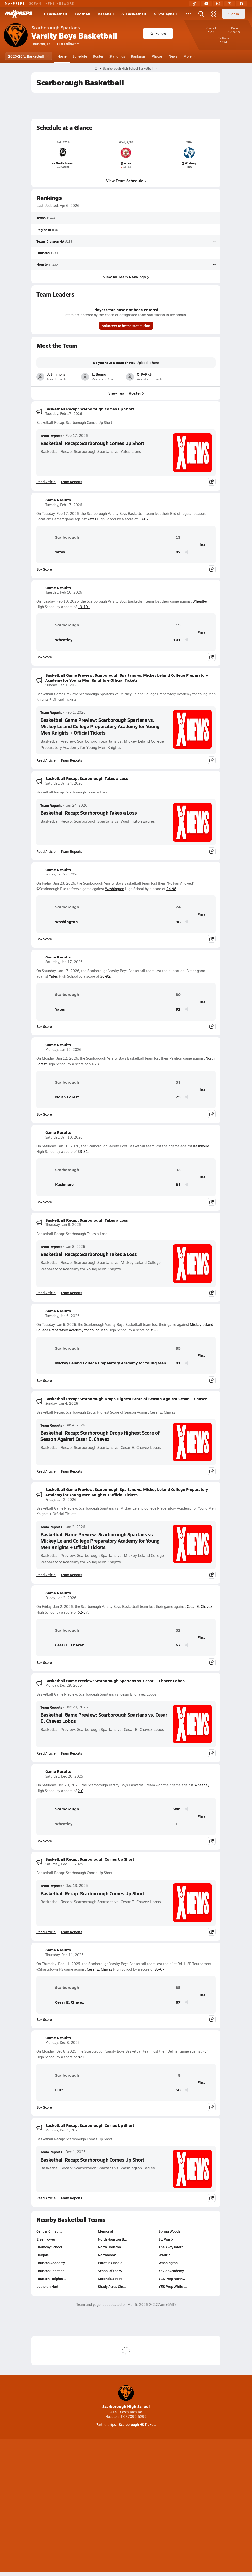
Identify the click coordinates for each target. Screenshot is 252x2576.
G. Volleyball (165, 14)
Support (126, 2522)
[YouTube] (206, 3)
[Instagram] (218, 3)
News (173, 56)
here (155, 363)
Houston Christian (50, 2270)
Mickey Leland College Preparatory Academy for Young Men (103, 1363)
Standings (117, 56)
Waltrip (164, 2255)
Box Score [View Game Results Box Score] (44, 569)
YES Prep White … (173, 2286)
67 (178, 1645)
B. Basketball (54, 14)
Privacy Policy (137, 2500)
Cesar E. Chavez (199, 1606)
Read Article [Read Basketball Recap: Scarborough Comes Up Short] (46, 481)
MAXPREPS (15, 3)
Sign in (233, 13)
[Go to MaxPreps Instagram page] (126, 2479)
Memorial (105, 2231)
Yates (92, 519)
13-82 (144, 519)
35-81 (155, 1330)
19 (178, 624)
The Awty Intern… (173, 2247)
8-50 (82, 2057)
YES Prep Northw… (174, 2278)
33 (178, 1169)
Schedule (80, 56)
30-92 (105, 976)
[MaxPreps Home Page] (96, 68)
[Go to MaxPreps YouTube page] (108, 2479)
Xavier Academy (171, 2270)
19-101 (84, 606)
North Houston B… (112, 2239)
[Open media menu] (213, 13)
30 (178, 994)
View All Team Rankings (126, 277)
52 (178, 1630)
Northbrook (107, 2255)
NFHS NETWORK (60, 3)
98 (178, 921)
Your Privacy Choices (126, 2516)
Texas (41, 217)
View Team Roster (126, 393)
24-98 (171, 888)
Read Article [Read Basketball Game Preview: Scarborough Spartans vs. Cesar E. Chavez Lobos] (46, 1753)
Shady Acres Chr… (112, 2286)
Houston (43, 252)
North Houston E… (112, 2247)
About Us (112, 2492)
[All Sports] (188, 13)
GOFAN (35, 3)
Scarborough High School (126, 2397)
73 (178, 1097)
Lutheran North (48, 2286)
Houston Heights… (51, 2278)
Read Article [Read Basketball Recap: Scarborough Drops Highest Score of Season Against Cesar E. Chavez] (46, 1471)
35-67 (160, 1969)
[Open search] (201, 13)
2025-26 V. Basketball (28, 56)
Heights (42, 2255)
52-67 (83, 1612)
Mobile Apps (137, 2492)
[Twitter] (229, 3)
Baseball (106, 14)
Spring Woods (169, 2231)
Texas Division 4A (50, 241)
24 (178, 906)
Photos (157, 56)
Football (82, 14)
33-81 (83, 1151)
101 (177, 639)
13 (178, 537)
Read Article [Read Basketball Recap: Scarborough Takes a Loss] (46, 851)
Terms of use (107, 2509)
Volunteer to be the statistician (126, 325)
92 (178, 1009)
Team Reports (51, 435)
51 (178, 1082)
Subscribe (111, 2500)
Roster (98, 56)
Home (62, 56)
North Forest (59, 1097)
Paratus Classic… (111, 2263)
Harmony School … (51, 2247)
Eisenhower (45, 2239)
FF (178, 1823)
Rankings (138, 56)
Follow (158, 33)
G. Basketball (133, 14)
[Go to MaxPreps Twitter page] (144, 2479)
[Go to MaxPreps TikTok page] (90, 2479)
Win (177, 1809)
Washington (114, 888)
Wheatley (200, 601)
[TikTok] (194, 3)
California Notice (141, 2509)
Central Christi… (49, 2231)
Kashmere (201, 1146)
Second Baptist (110, 2278)
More (189, 56)
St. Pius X (166, 2239)
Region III (43, 229)
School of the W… (111, 2270)
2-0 (80, 1790)
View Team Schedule (126, 180)
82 (178, 552)
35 (178, 1348)
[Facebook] (241, 3)
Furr (206, 2051)
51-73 (94, 1064)
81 (178, 1184)
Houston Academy (50, 2263)
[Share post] (212, 482)
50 (178, 2090)
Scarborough (59, 537)
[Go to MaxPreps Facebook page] (161, 2479)
